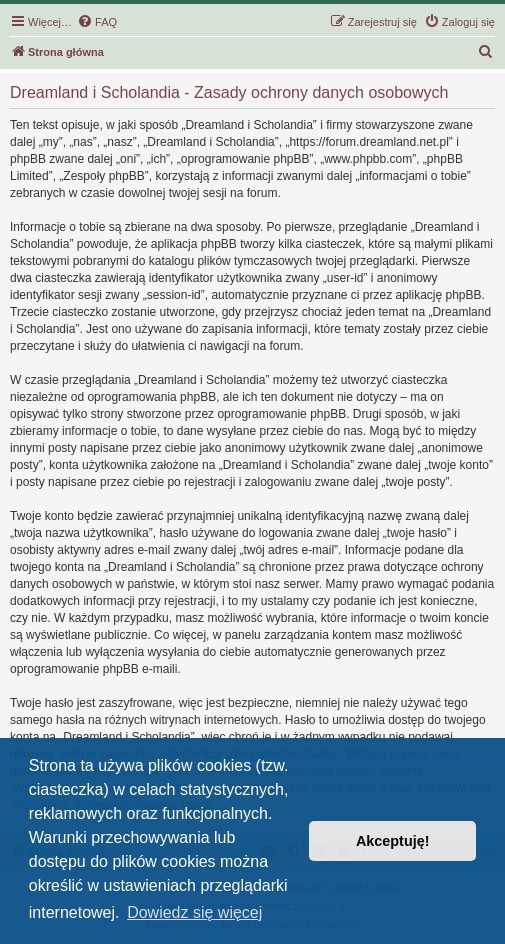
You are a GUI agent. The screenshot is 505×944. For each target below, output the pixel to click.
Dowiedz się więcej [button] (194, 912)
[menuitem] (97, 22)
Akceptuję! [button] (393, 841)
